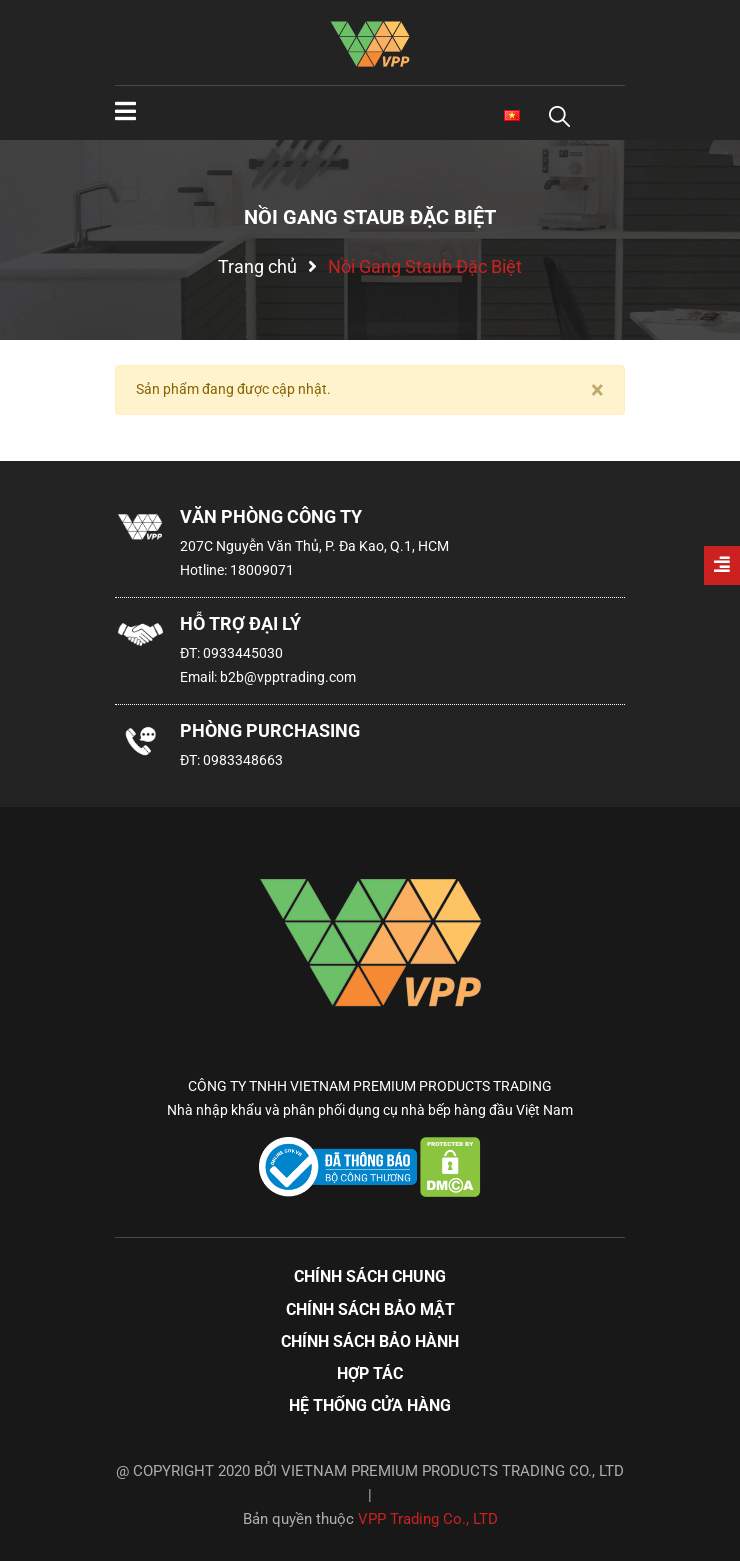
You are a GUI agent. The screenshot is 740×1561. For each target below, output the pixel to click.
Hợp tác (370, 1373)
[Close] (597, 390)
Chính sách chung (370, 1276)
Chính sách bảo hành (370, 1341)
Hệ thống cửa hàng (370, 1405)
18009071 (262, 570)
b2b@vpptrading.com (288, 677)
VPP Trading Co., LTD (428, 1519)
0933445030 (243, 653)
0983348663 (243, 760)
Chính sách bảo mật (370, 1309)
